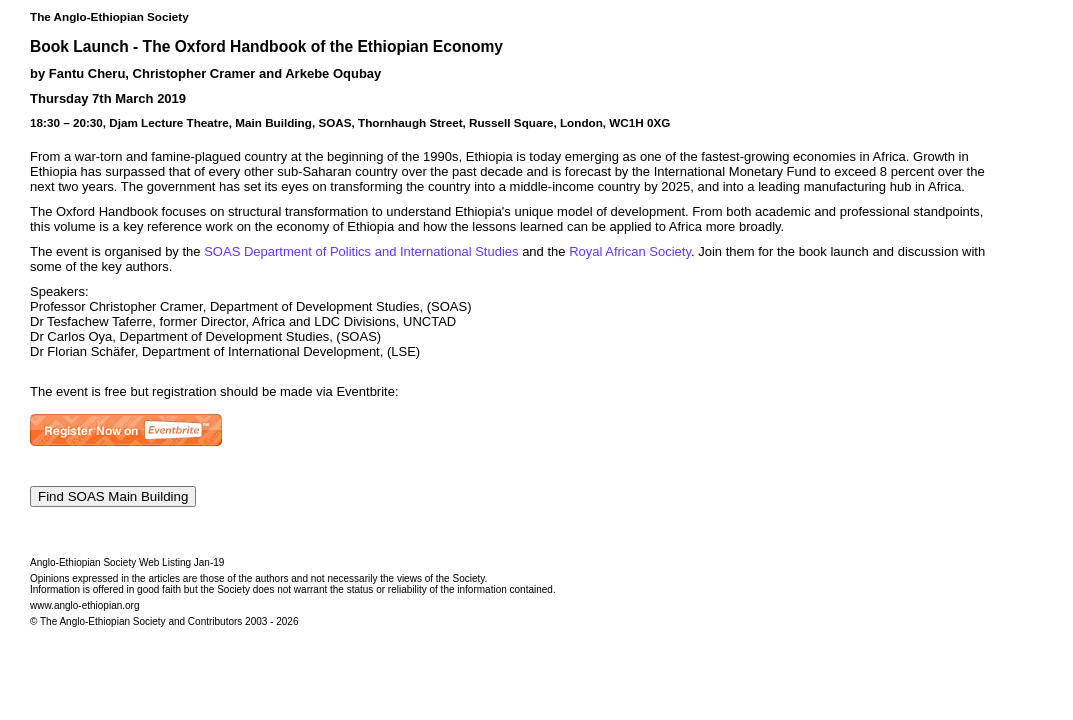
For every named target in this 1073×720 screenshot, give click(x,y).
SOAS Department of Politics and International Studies (361, 251)
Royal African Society (630, 251)
